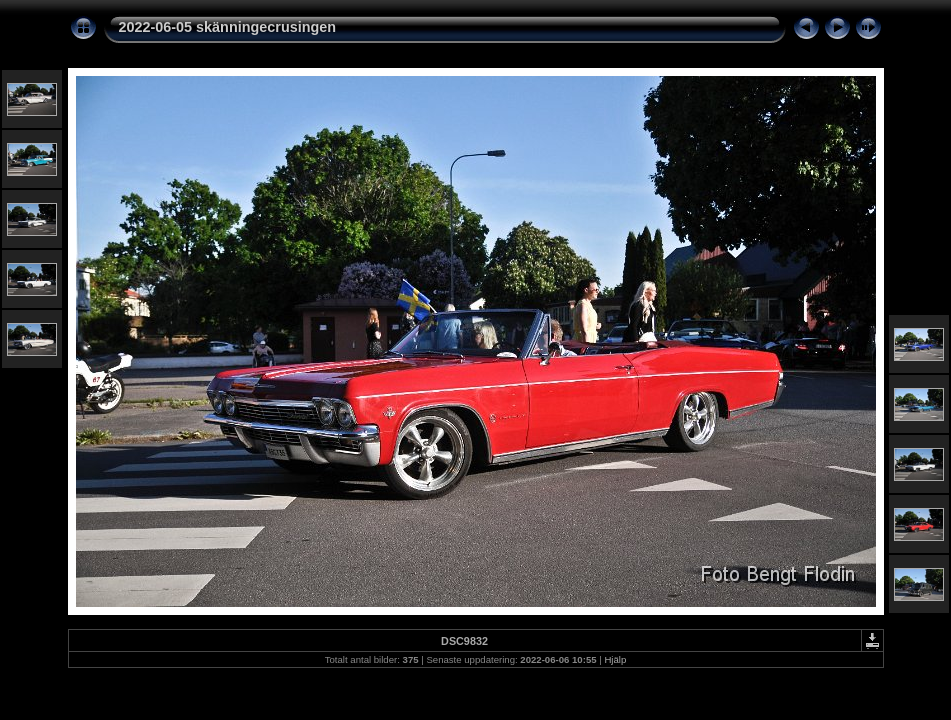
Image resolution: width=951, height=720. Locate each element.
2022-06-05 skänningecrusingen (228, 27)
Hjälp (615, 659)
